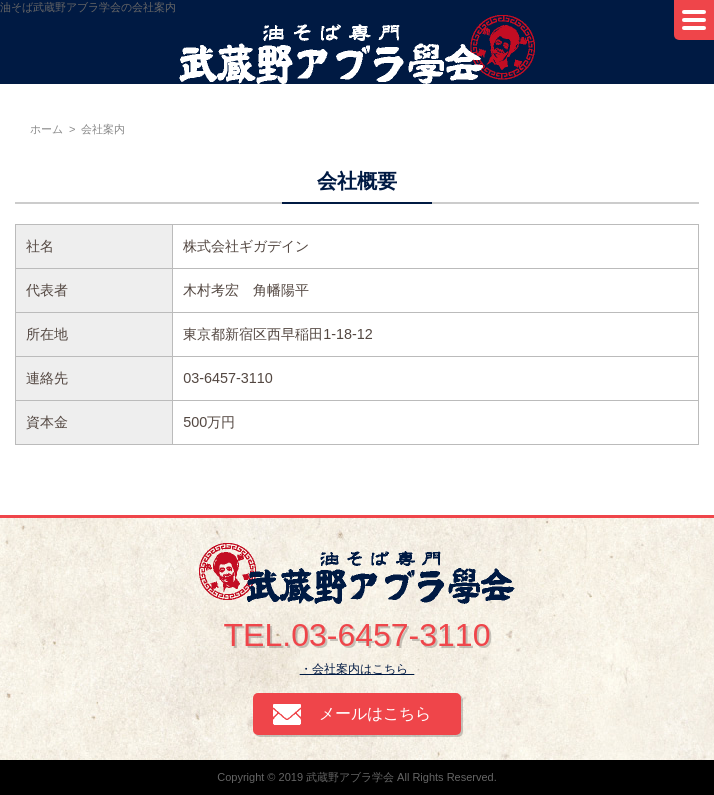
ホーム (46, 129)
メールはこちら (375, 713)
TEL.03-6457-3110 (357, 635)
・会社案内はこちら (357, 669)
